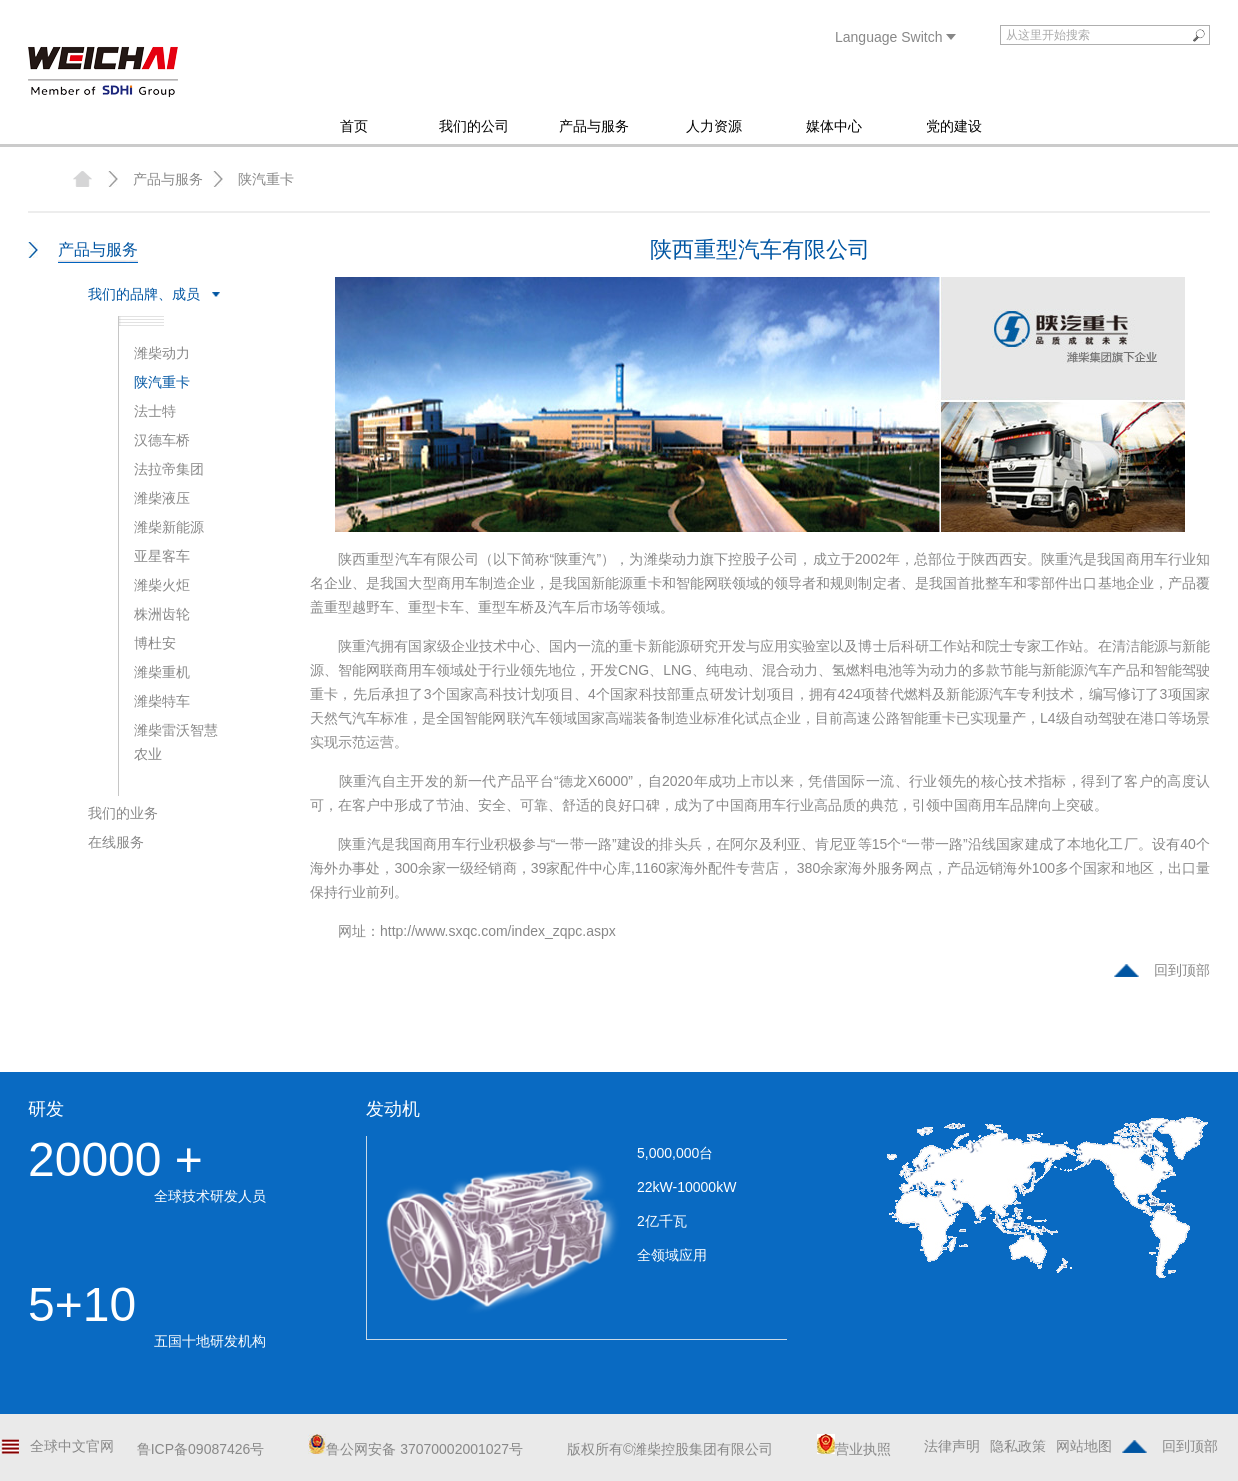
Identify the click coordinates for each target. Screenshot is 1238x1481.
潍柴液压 (162, 498)
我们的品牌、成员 (144, 294)
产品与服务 (594, 126)
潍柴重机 (162, 672)
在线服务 (116, 842)
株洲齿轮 (162, 614)
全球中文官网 (72, 1446)
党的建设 (954, 126)
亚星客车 (162, 556)
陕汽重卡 (266, 179)
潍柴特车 (162, 701)
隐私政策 (1018, 1446)
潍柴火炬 (162, 585)
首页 (354, 126)
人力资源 (714, 126)
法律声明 (952, 1446)
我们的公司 (474, 126)
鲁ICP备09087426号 (201, 1449)
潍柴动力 (162, 353)
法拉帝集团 (169, 469)
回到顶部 (1182, 970)
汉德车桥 (162, 440)
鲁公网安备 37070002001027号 (415, 1449)
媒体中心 (834, 126)
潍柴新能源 (169, 527)
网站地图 (1084, 1446)
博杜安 (155, 643)
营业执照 (854, 1449)
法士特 (155, 411)
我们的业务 (123, 813)
